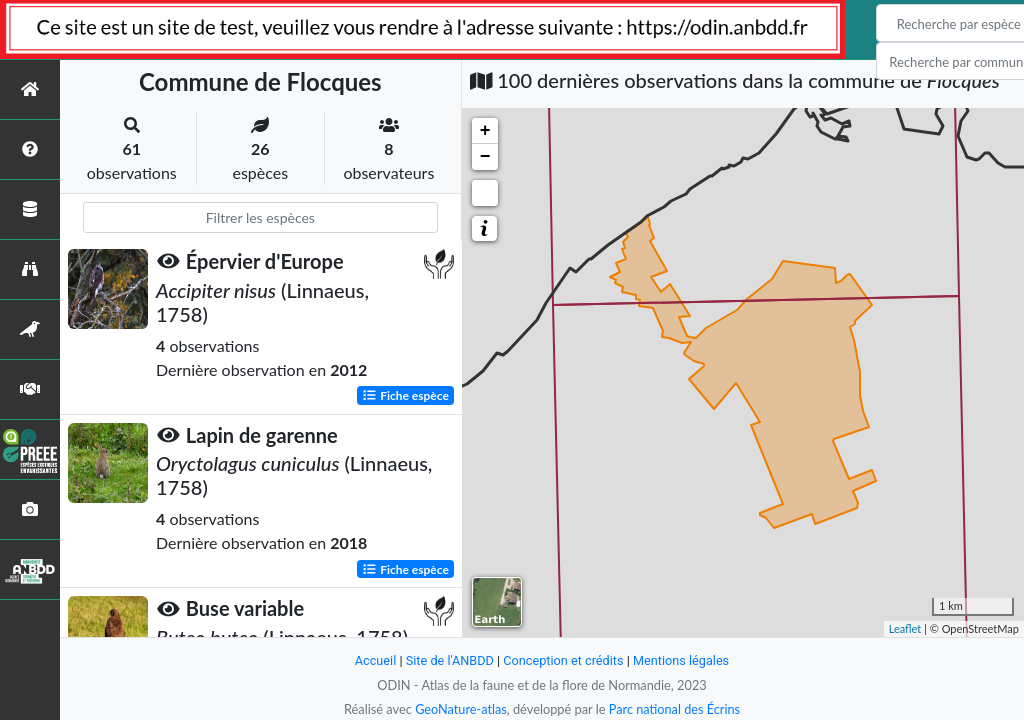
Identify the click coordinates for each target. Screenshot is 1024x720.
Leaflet (905, 628)
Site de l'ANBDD (449, 660)
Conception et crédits (563, 660)
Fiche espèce (405, 394)
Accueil (374, 660)
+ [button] (485, 131)
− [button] (485, 157)
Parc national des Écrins (675, 709)
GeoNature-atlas (460, 709)
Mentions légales (682, 660)
